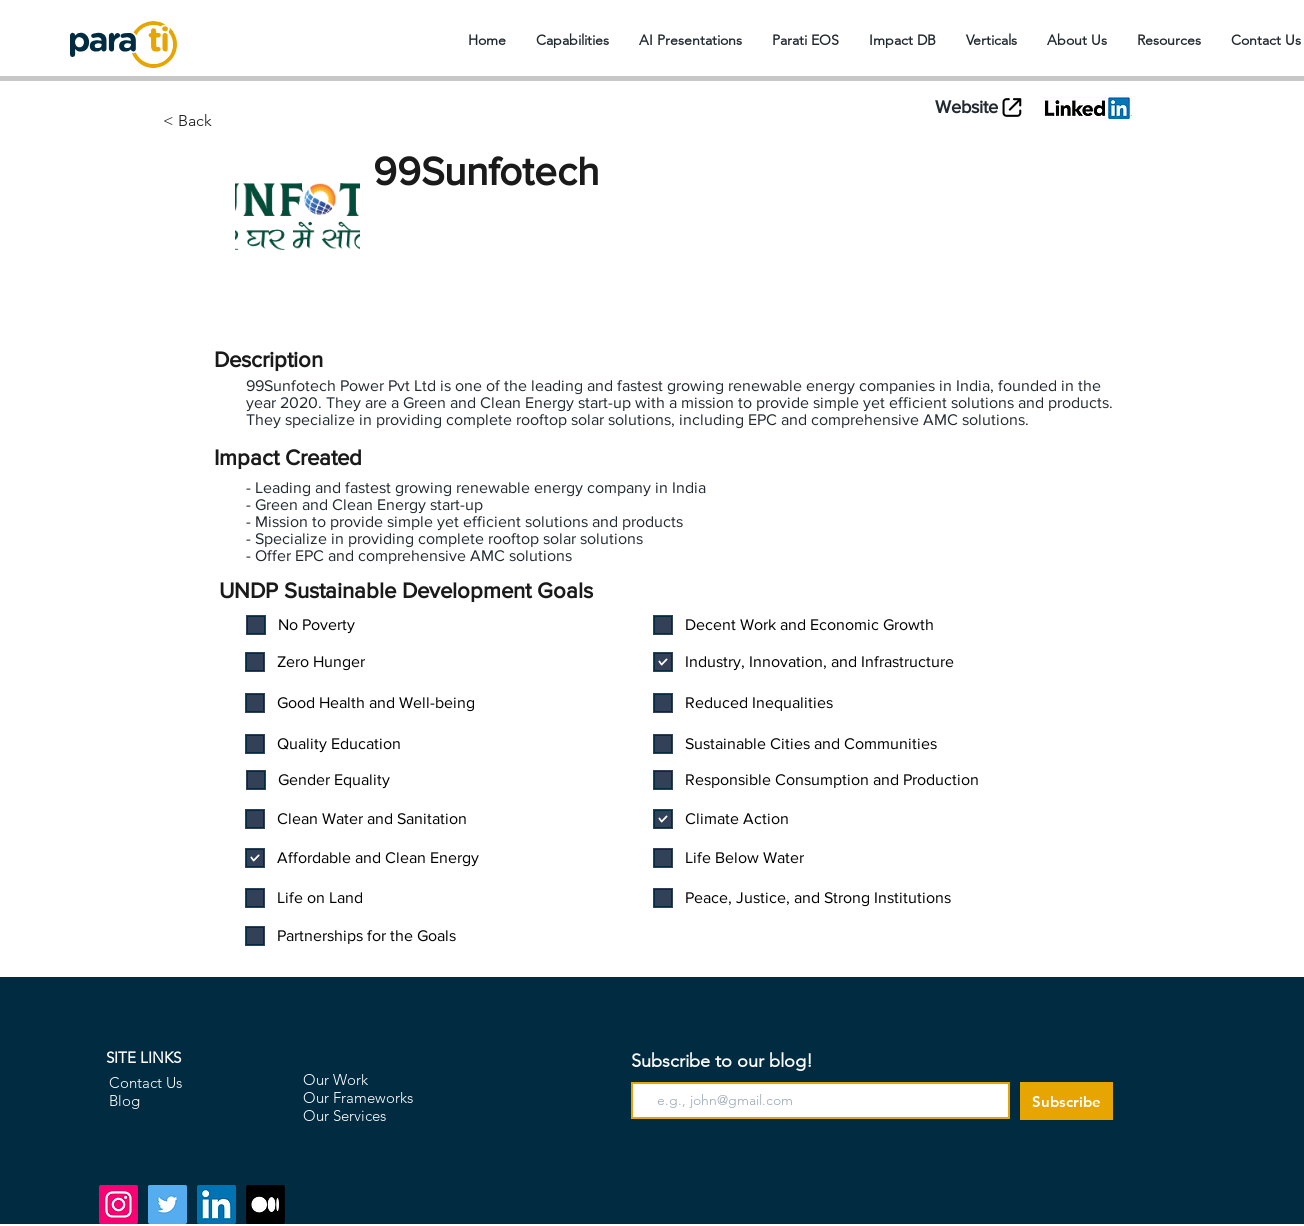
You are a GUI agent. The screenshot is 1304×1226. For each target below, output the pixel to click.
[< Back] (264, 121)
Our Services (344, 1115)
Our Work (335, 1079)
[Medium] (265, 1204)
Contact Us (145, 1082)
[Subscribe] (1066, 1101)
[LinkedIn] (216, 1204)
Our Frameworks (358, 1097)
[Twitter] (167, 1204)
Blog (124, 1100)
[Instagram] (118, 1204)
